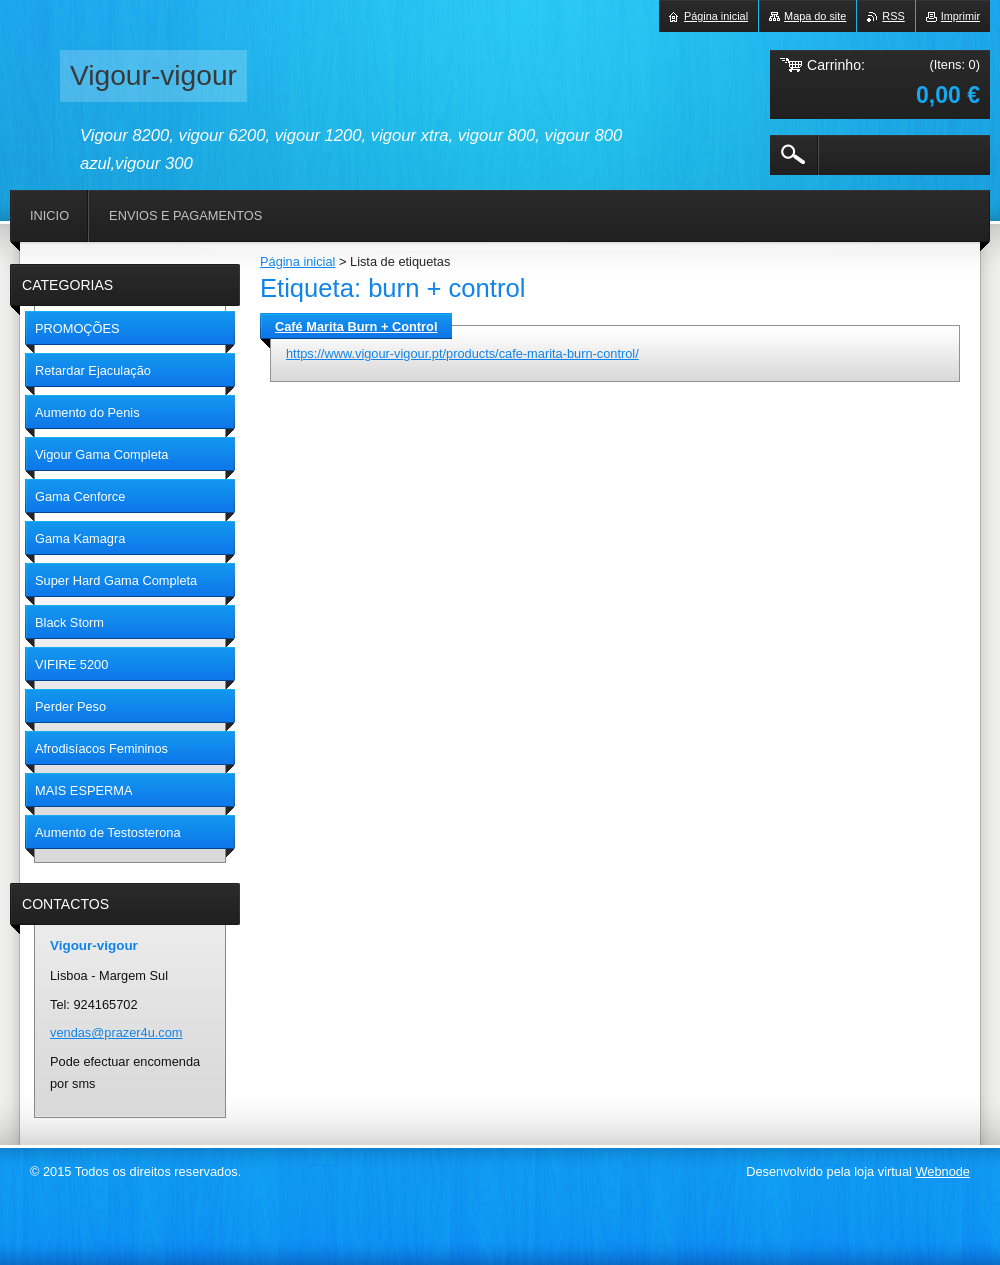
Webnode (942, 1171)
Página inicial (297, 261)
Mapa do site (815, 16)
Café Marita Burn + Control (356, 326)
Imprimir (960, 16)
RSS (893, 16)
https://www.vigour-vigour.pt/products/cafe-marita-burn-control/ (462, 353)
